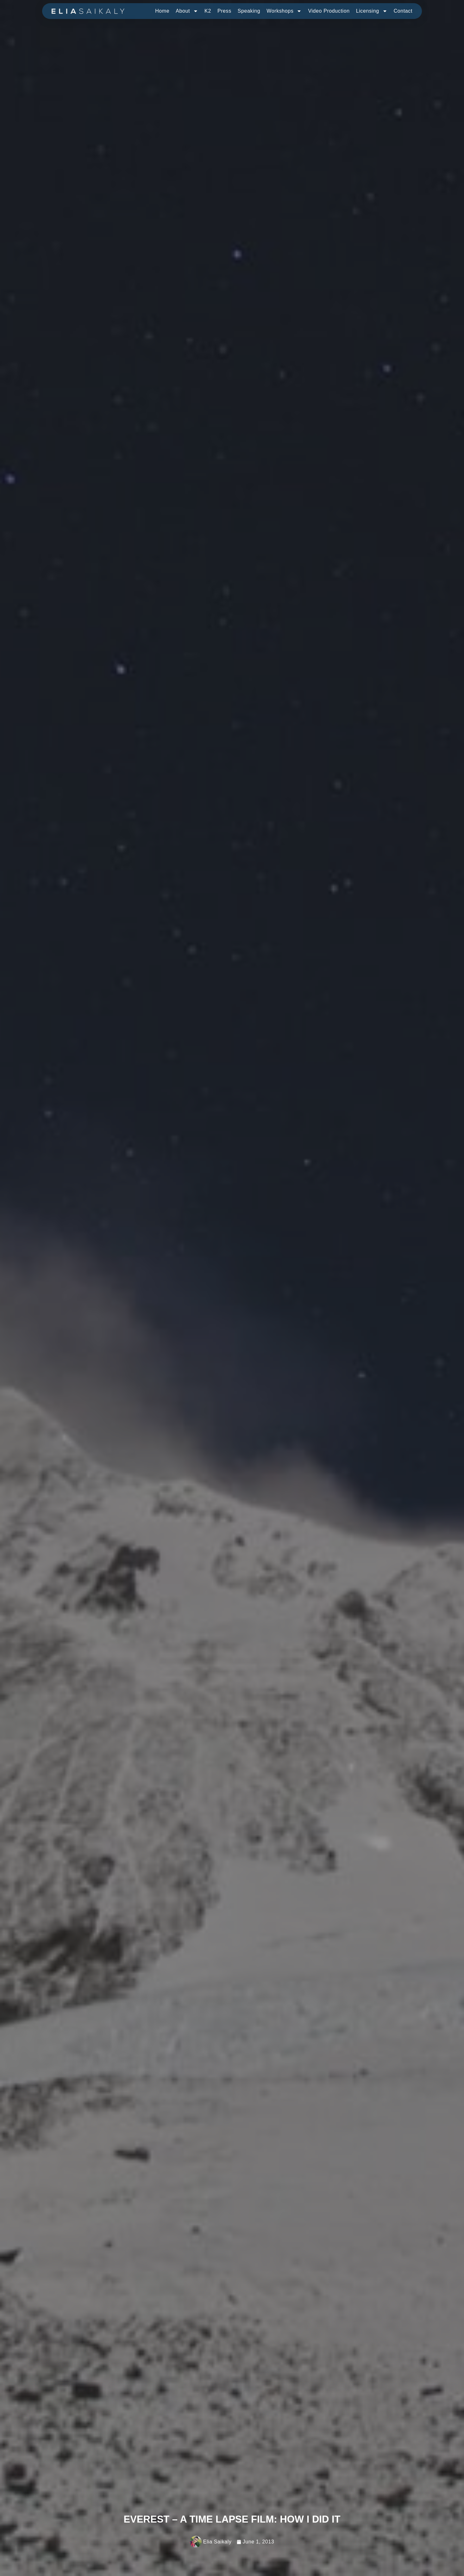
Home (162, 11)
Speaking (249, 11)
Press (224, 11)
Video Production (328, 11)
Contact (403, 11)
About (187, 11)
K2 (207, 11)
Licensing (371, 11)
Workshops (284, 11)
